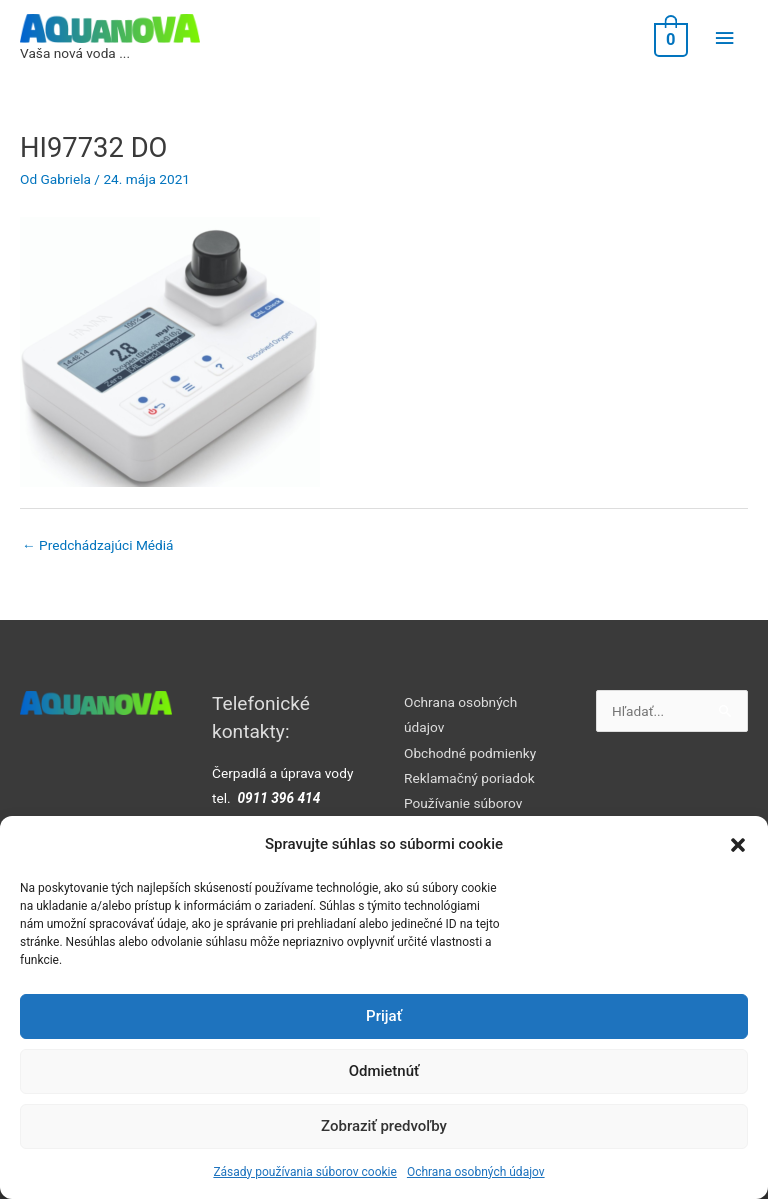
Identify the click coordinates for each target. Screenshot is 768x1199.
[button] (738, 845)
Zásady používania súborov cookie (305, 1172)
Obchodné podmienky (470, 753)
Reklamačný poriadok (469, 778)
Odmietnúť (384, 1071)
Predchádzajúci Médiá (98, 545)
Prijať (384, 1016)
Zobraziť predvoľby (384, 1126)
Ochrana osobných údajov (476, 1172)
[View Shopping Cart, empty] (669, 38)
